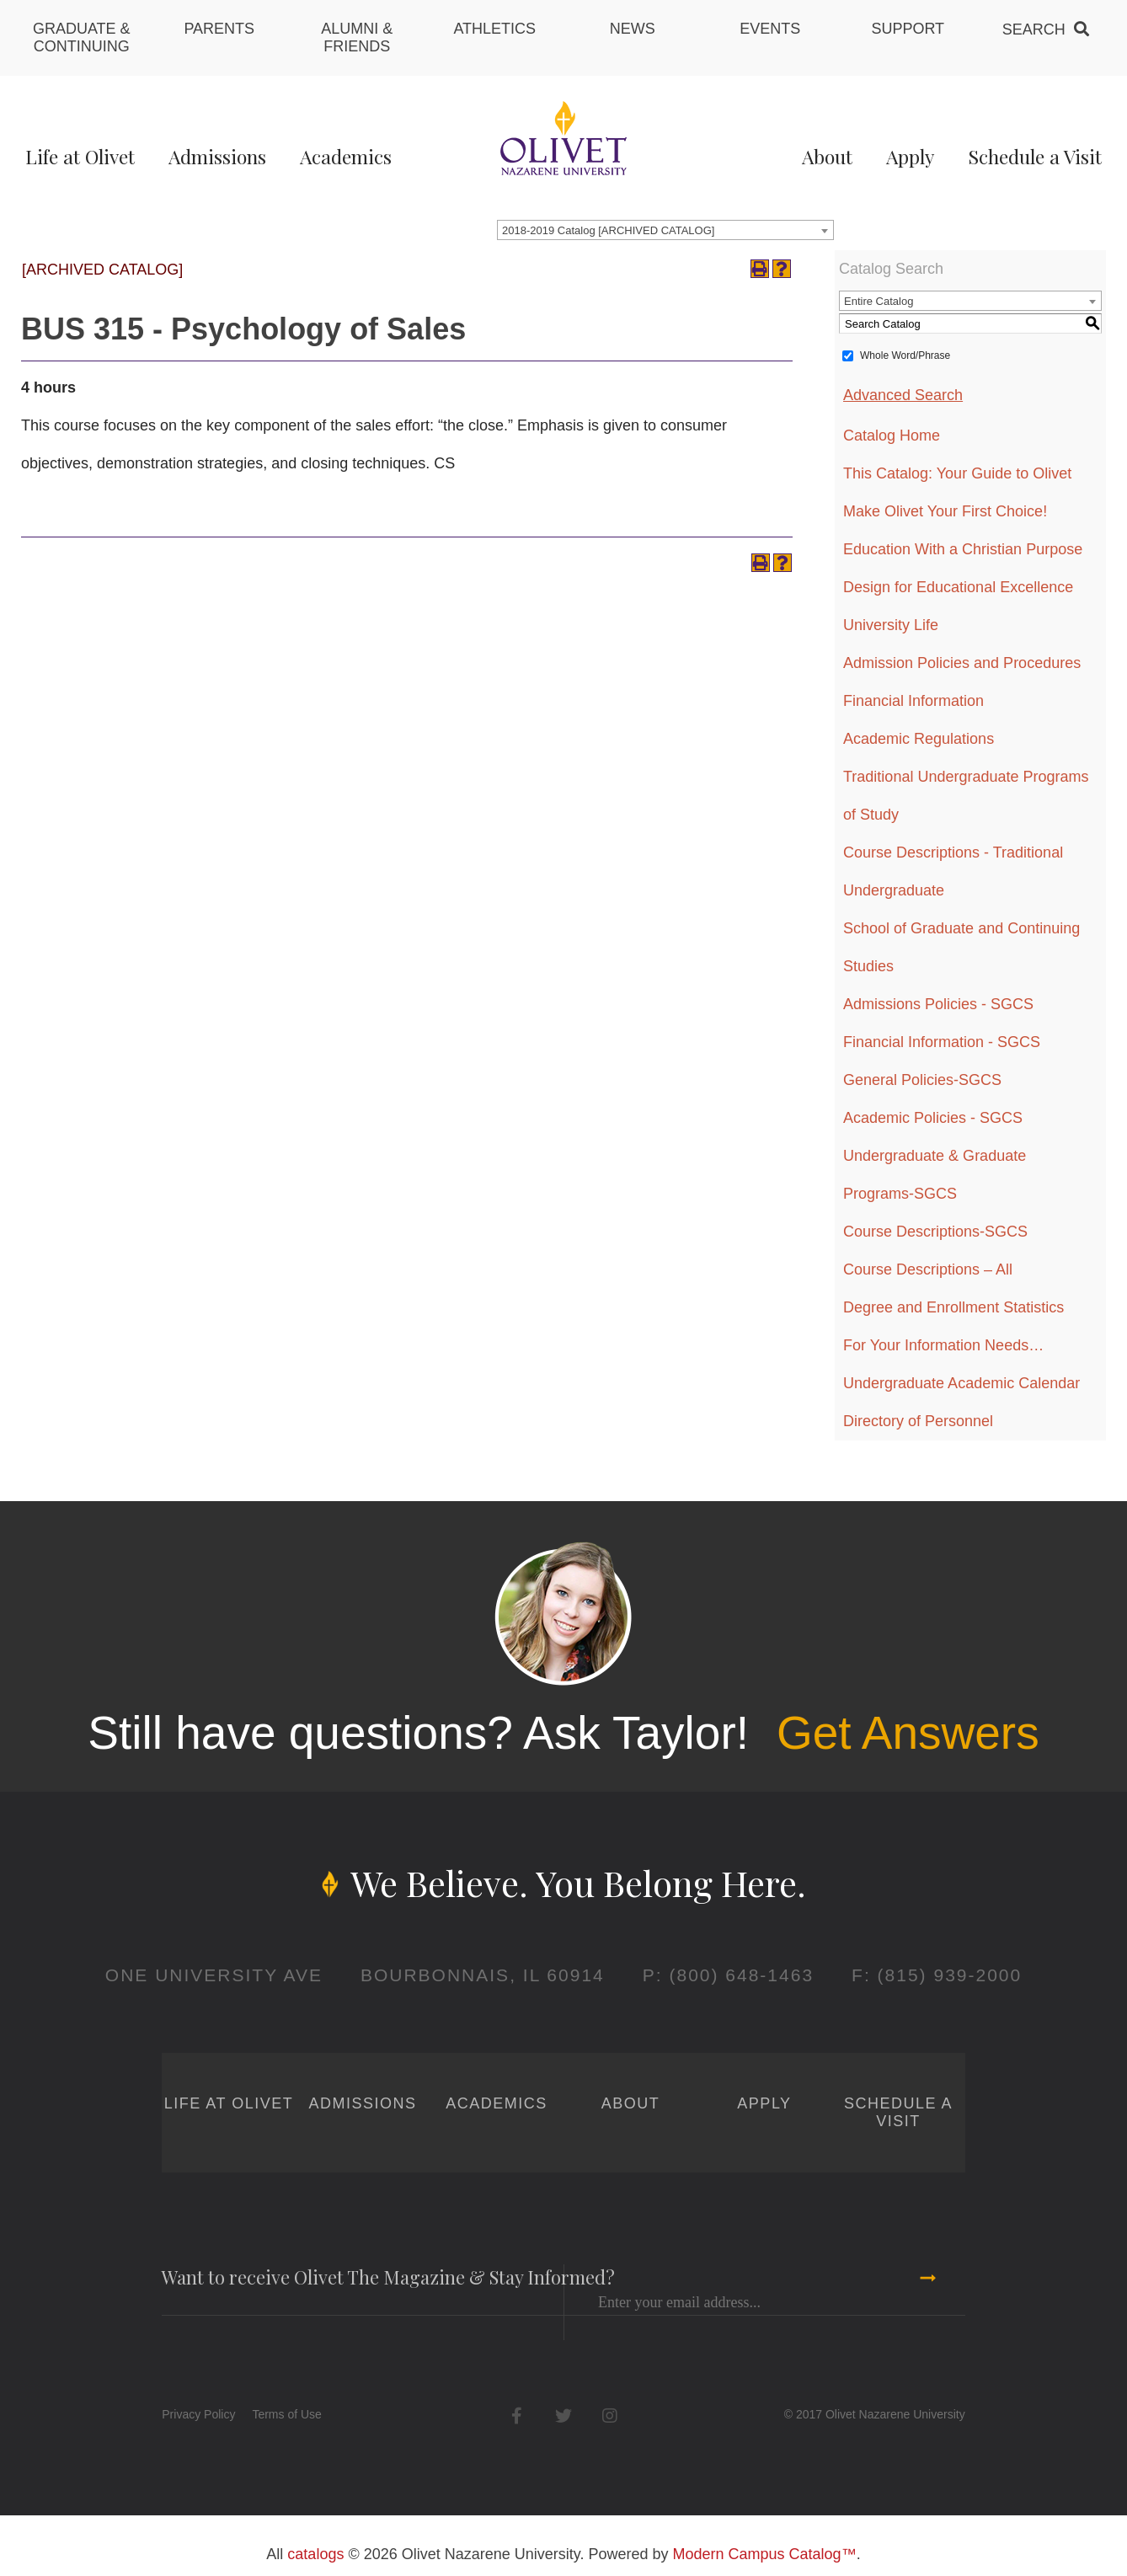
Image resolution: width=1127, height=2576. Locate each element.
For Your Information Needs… (943, 1345)
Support (907, 28)
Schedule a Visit (1035, 156)
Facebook (516, 2415)
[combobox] (665, 230)
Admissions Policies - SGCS (938, 1004)
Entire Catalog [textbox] (878, 301)
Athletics (494, 28)
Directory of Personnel (918, 1421)
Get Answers (908, 1733)
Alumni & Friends (357, 37)
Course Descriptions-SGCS (935, 1231)
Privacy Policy (198, 2414)
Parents (219, 28)
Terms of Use (286, 2414)
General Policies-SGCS (922, 1080)
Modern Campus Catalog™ (765, 2554)
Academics (346, 156)
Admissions (217, 156)
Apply (910, 156)
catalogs (315, 2554)
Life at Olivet (80, 156)
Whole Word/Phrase (905, 355)
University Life (890, 625)
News (632, 28)
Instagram (609, 2415)
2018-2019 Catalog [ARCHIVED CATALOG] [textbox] (608, 230)
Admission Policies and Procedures (962, 663)
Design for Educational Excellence (958, 587)
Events (770, 28)
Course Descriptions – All (927, 1269)
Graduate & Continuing (82, 37)
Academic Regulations (918, 738)
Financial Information (913, 700)
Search (1034, 29)
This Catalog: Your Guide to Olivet (957, 473)
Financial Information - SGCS (941, 1042)
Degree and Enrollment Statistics (953, 1307)
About (827, 156)
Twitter (563, 2415)
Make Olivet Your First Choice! (945, 511)
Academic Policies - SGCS (933, 1117)
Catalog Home (891, 435)
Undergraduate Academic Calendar (961, 1383)
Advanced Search (903, 395)
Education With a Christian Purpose (962, 549)
